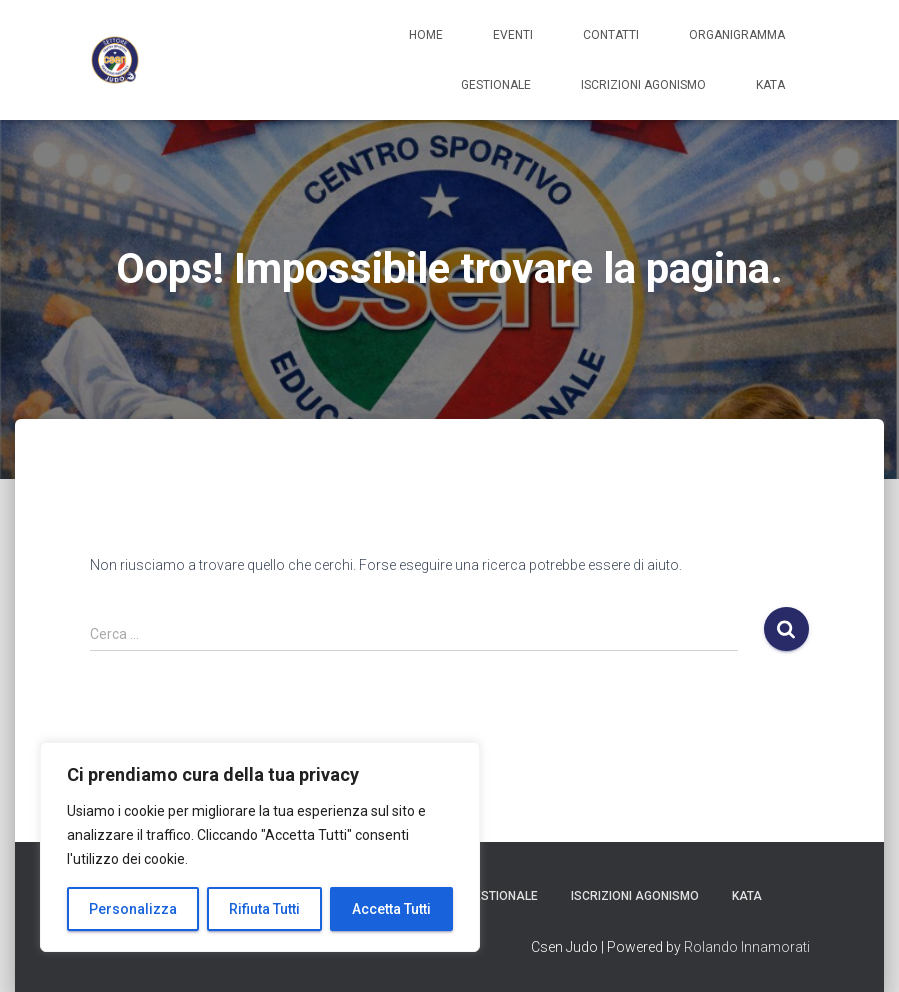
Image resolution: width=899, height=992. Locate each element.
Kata (770, 85)
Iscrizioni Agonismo (643, 85)
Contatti (611, 35)
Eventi (513, 35)
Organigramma (737, 35)
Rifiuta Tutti (264, 909)
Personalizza (133, 909)
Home (426, 35)
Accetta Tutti (391, 909)
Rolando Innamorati (747, 947)
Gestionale (496, 85)
